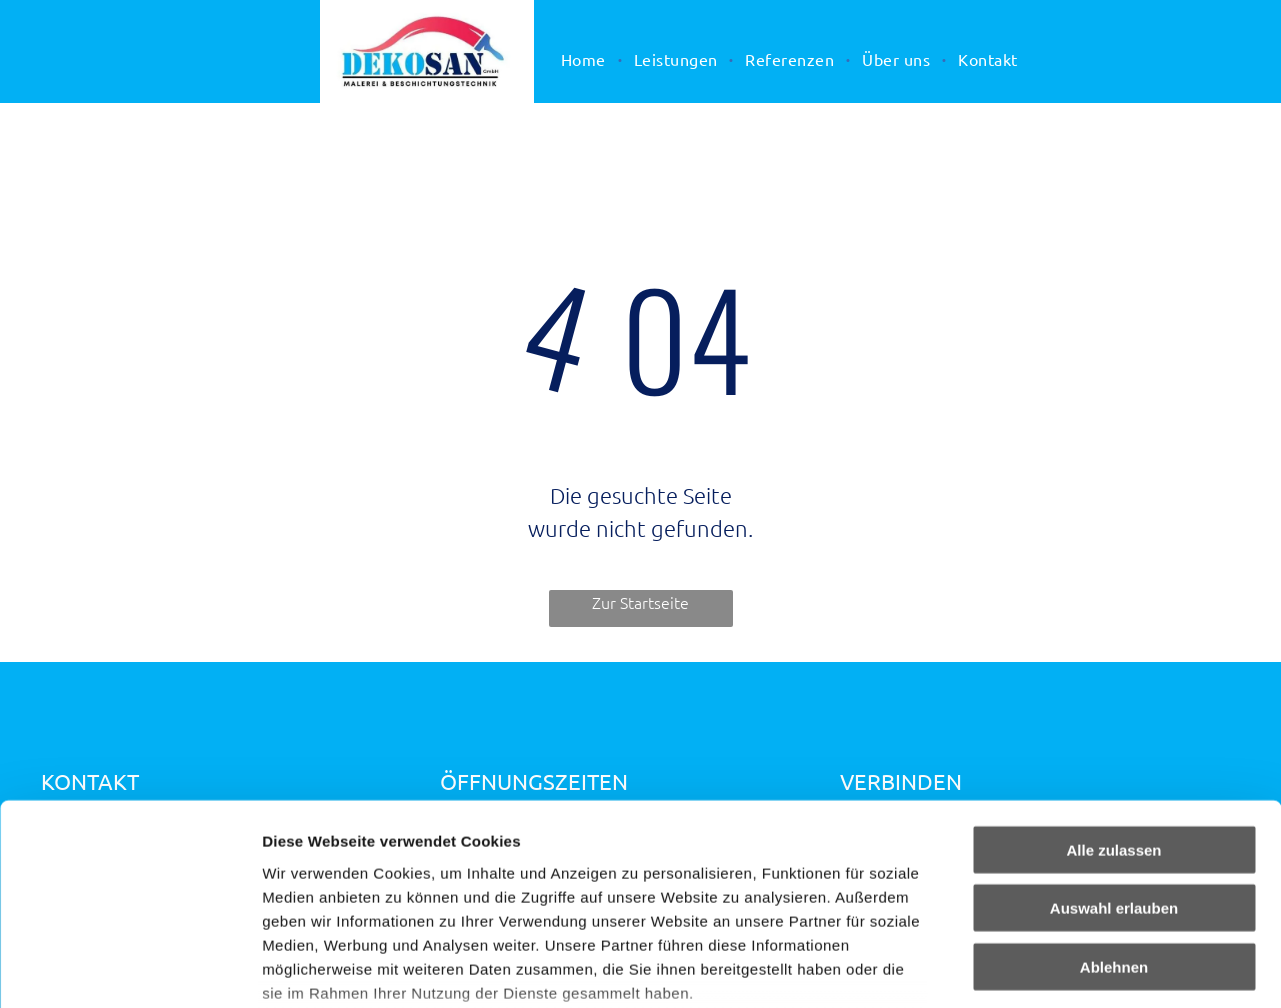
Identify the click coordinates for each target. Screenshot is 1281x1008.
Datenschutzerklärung (346, 890)
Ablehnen (1114, 816)
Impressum (490, 890)
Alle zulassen (1113, 699)
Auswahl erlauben (1114, 757)
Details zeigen (1063, 968)
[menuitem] (585, 59)
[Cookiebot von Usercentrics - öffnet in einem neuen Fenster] (129, 969)
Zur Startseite (640, 602)
